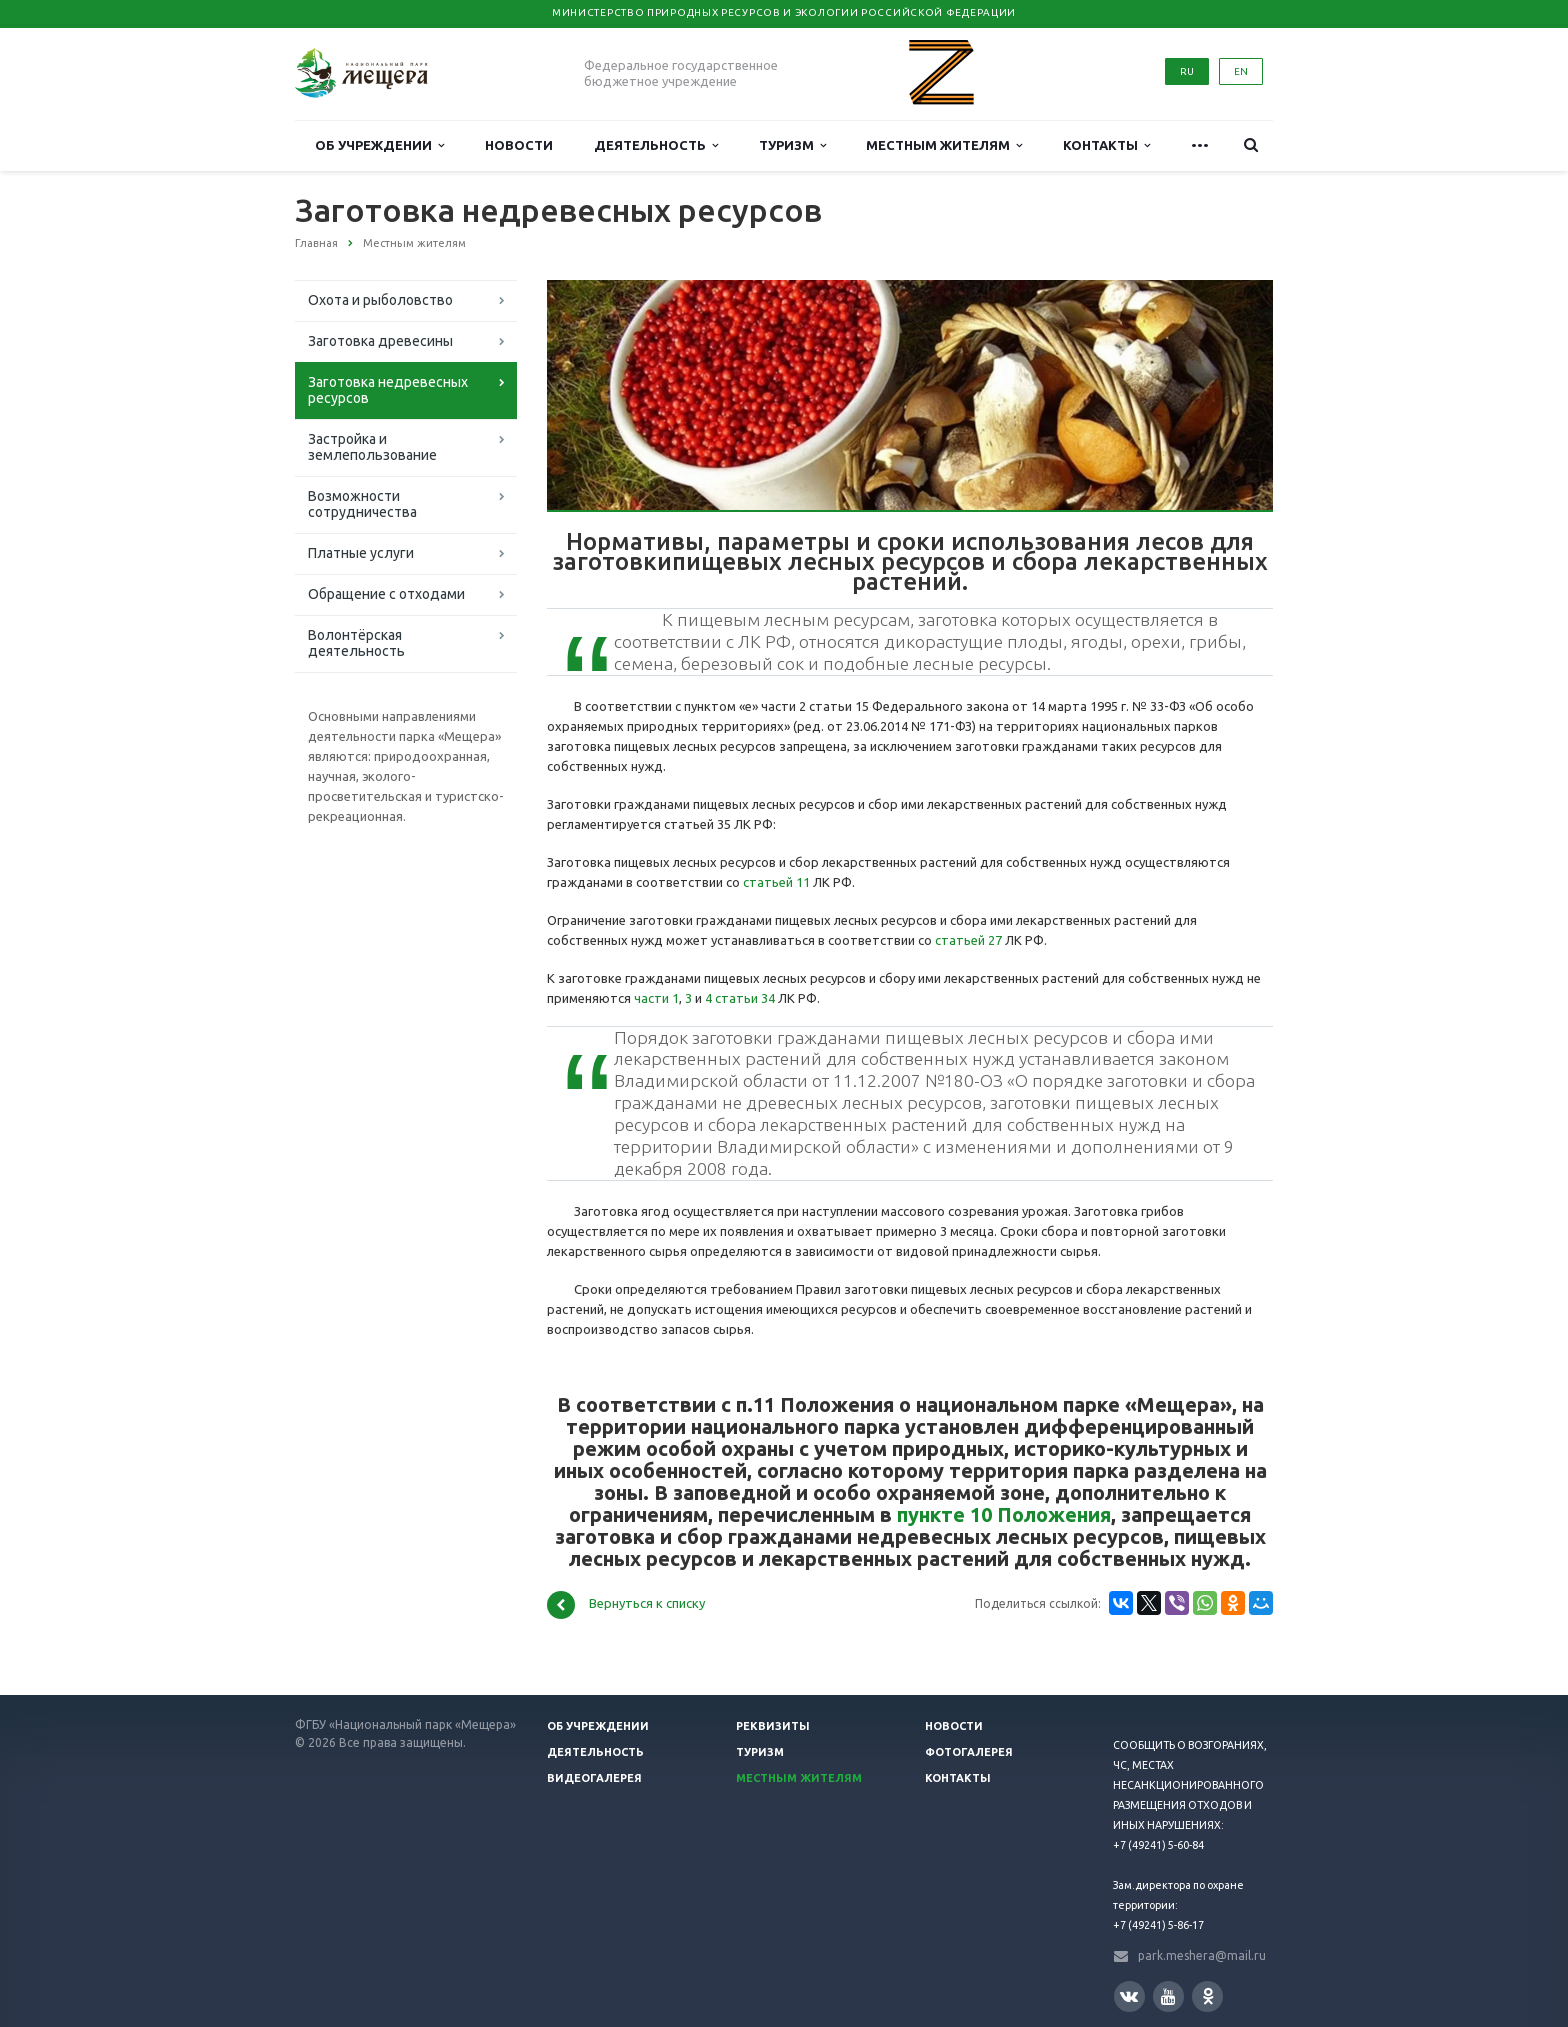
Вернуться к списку (626, 1605)
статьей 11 (776, 882)
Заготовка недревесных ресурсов (388, 390)
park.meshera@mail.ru (1202, 1955)
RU (1187, 71)
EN (1241, 71)
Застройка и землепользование (372, 447)
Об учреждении (379, 145)
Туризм (792, 145)
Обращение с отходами (386, 594)
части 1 (656, 998)
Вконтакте (1129, 1995)
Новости (519, 145)
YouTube (1168, 1996)
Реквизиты (773, 1726)
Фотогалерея (969, 1752)
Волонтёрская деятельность (356, 643)
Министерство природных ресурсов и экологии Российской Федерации (784, 12)
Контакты (1106, 145)
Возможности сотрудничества (362, 504)
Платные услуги (361, 553)
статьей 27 (968, 940)
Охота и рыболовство (380, 300)
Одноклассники (1208, 1995)
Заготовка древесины (380, 341)
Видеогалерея (594, 1778)
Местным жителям (944, 145)
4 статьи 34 (740, 998)
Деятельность (656, 145)
